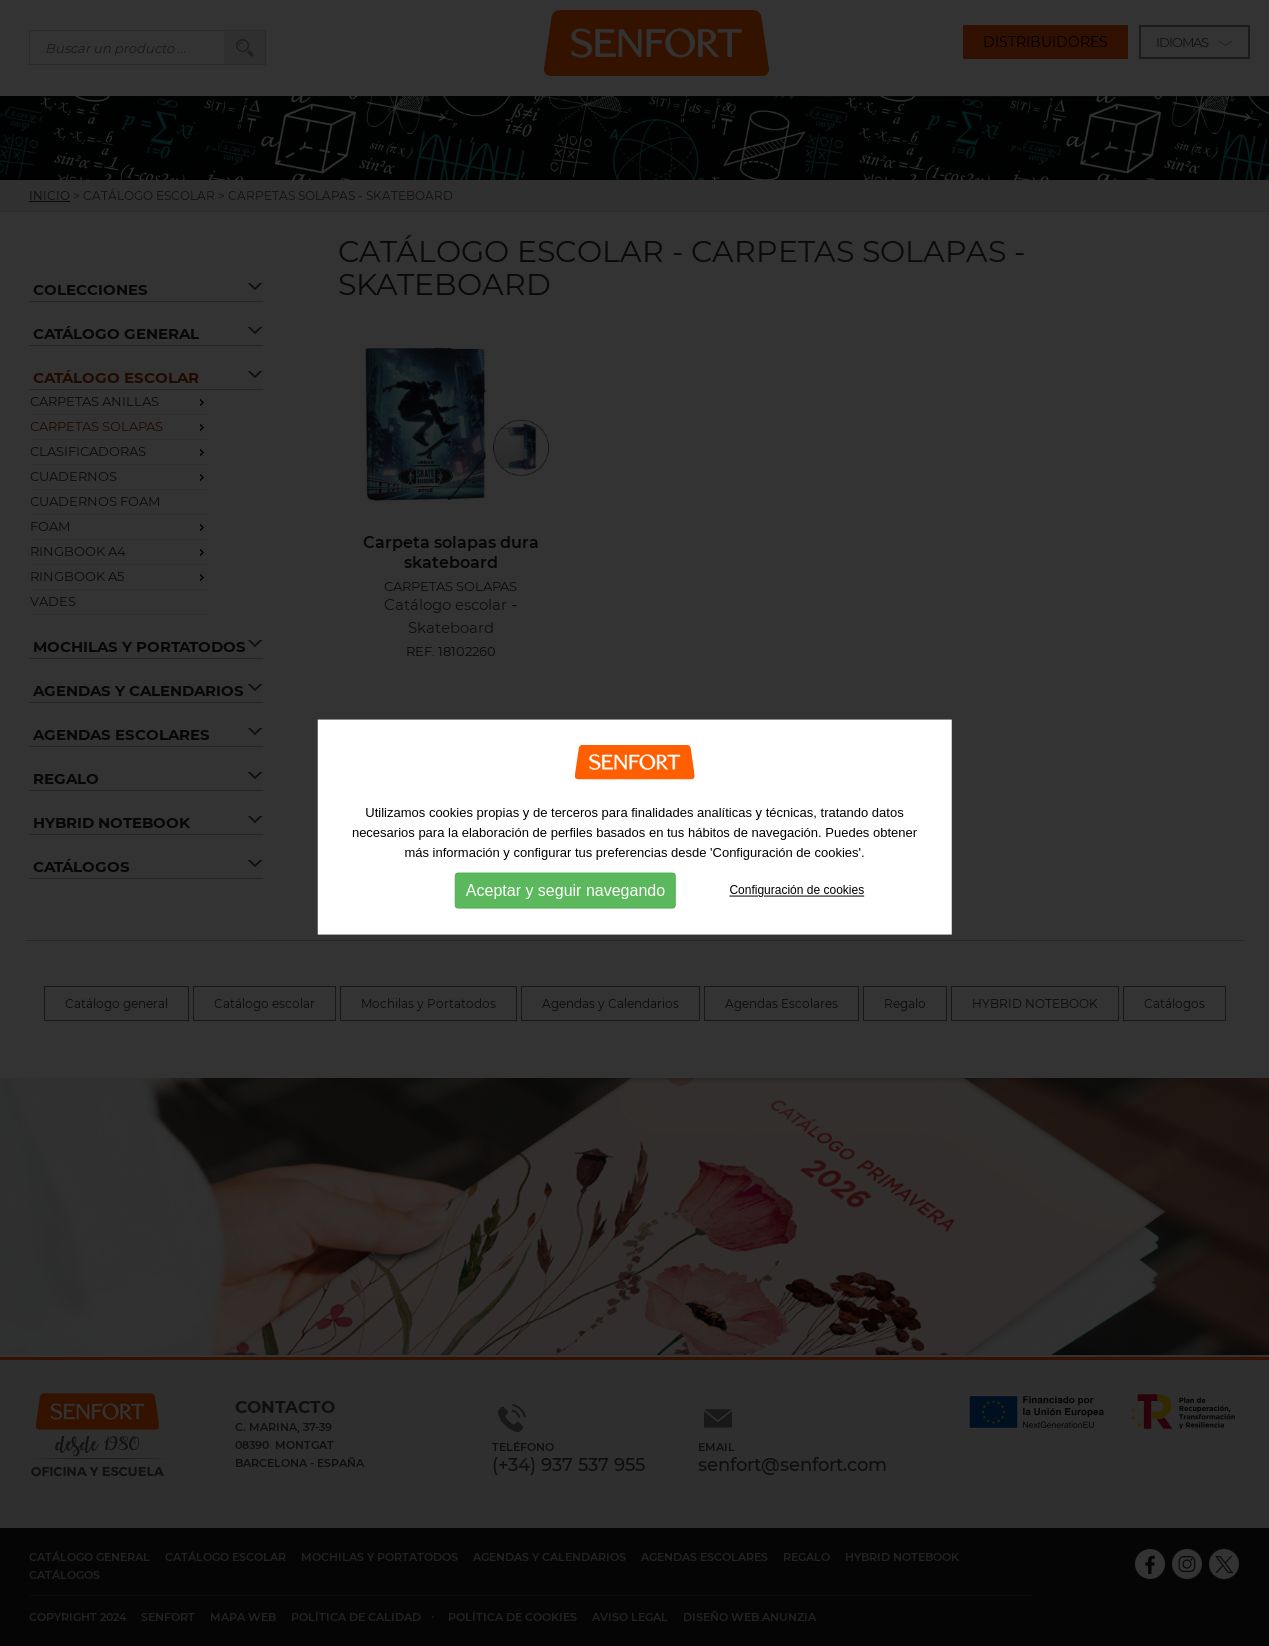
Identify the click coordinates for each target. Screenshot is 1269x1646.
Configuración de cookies (796, 923)
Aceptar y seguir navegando (565, 923)
